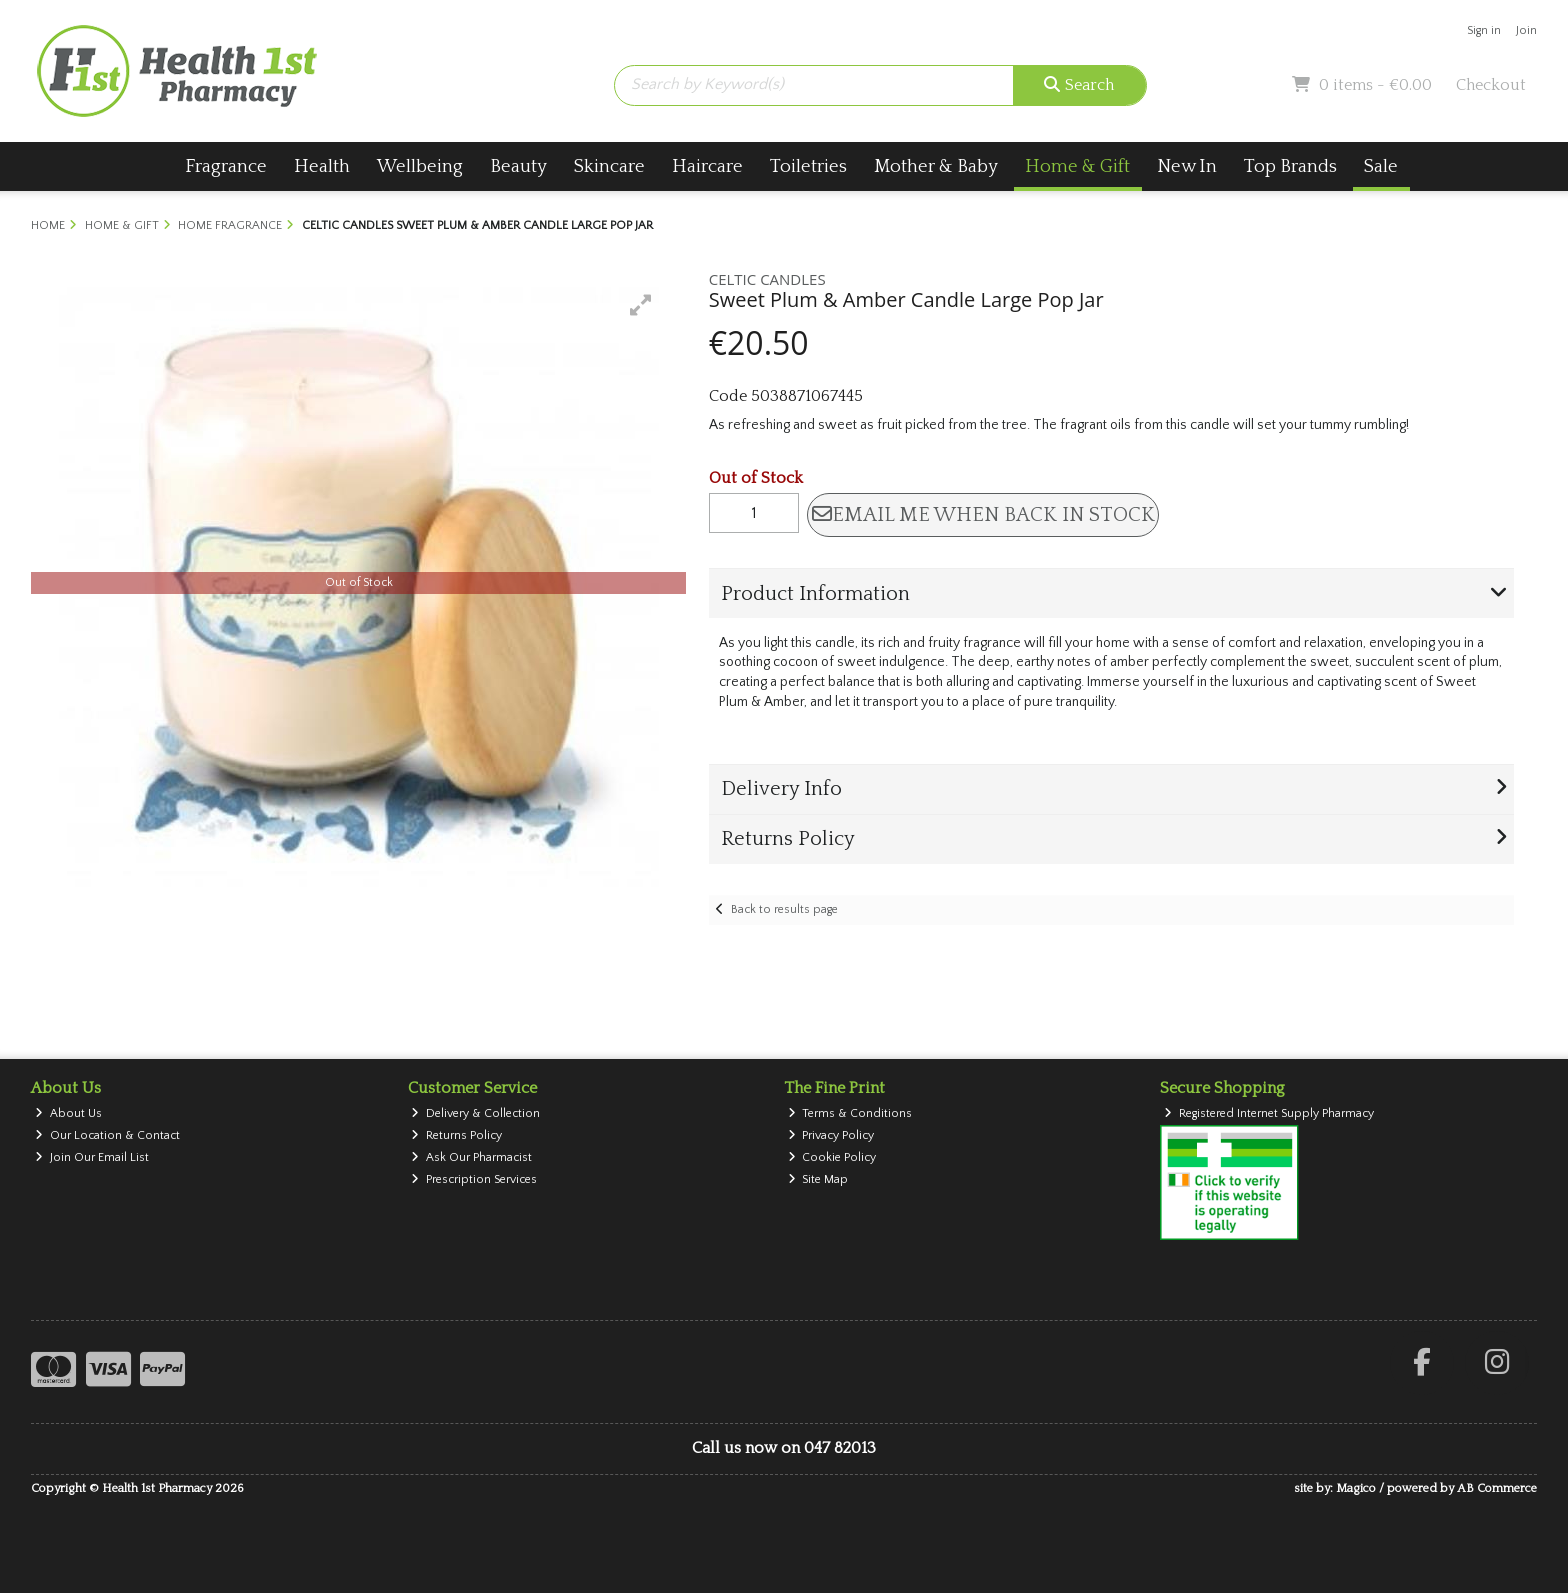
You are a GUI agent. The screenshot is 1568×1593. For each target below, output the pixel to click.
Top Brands (1290, 166)
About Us (68, 1113)
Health (322, 166)
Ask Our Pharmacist (471, 1157)
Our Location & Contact (107, 1135)
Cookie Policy (832, 1157)
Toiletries (808, 166)
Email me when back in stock (983, 515)
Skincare (609, 166)
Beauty (518, 166)
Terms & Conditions (850, 1113)
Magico (1356, 1488)
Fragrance (226, 166)
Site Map (818, 1179)
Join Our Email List (92, 1157)
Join (1526, 30)
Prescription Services (474, 1179)
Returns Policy (456, 1135)
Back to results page (784, 909)
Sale (1381, 166)
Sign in (1484, 30)
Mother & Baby (936, 166)
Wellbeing (420, 166)
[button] (641, 305)
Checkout (1491, 85)
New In (1187, 166)
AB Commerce (1497, 1488)
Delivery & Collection (475, 1113)
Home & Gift (1077, 166)
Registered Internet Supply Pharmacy (1269, 1113)
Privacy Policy (831, 1135)
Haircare (707, 166)
